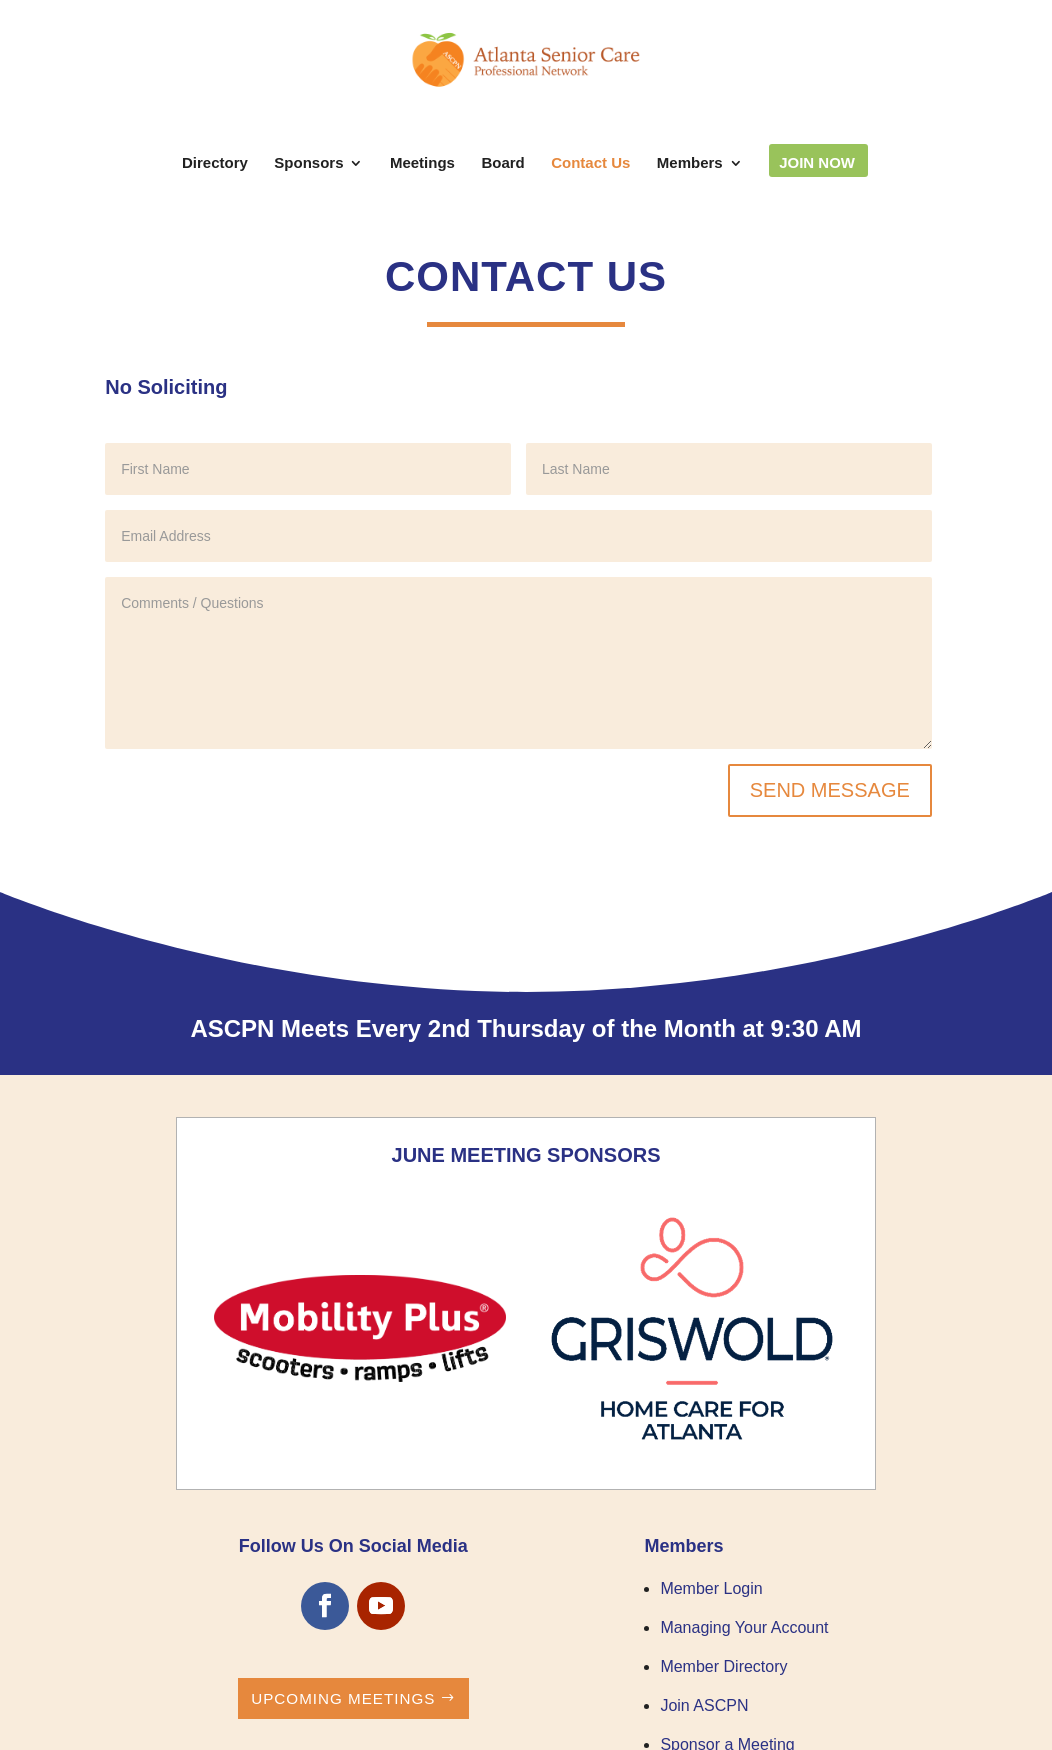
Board (502, 163)
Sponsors (308, 163)
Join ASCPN (704, 1705)
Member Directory (723, 1666)
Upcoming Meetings (343, 1698)
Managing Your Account (744, 1627)
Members (690, 163)
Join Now (817, 163)
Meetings (422, 163)
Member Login (711, 1588)
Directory (215, 163)
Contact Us (590, 163)
